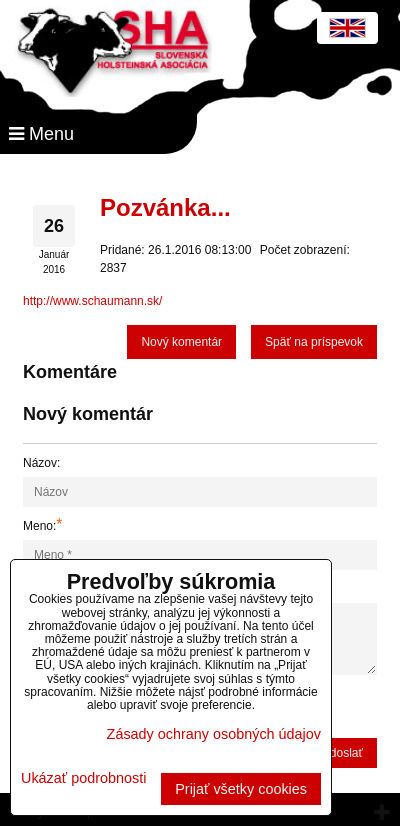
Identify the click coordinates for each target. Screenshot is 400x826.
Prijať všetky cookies (241, 789)
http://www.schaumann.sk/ (92, 301)
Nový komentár (181, 342)
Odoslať (341, 753)
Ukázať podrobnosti (83, 778)
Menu (41, 134)
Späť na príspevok (314, 342)
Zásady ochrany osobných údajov (214, 734)
